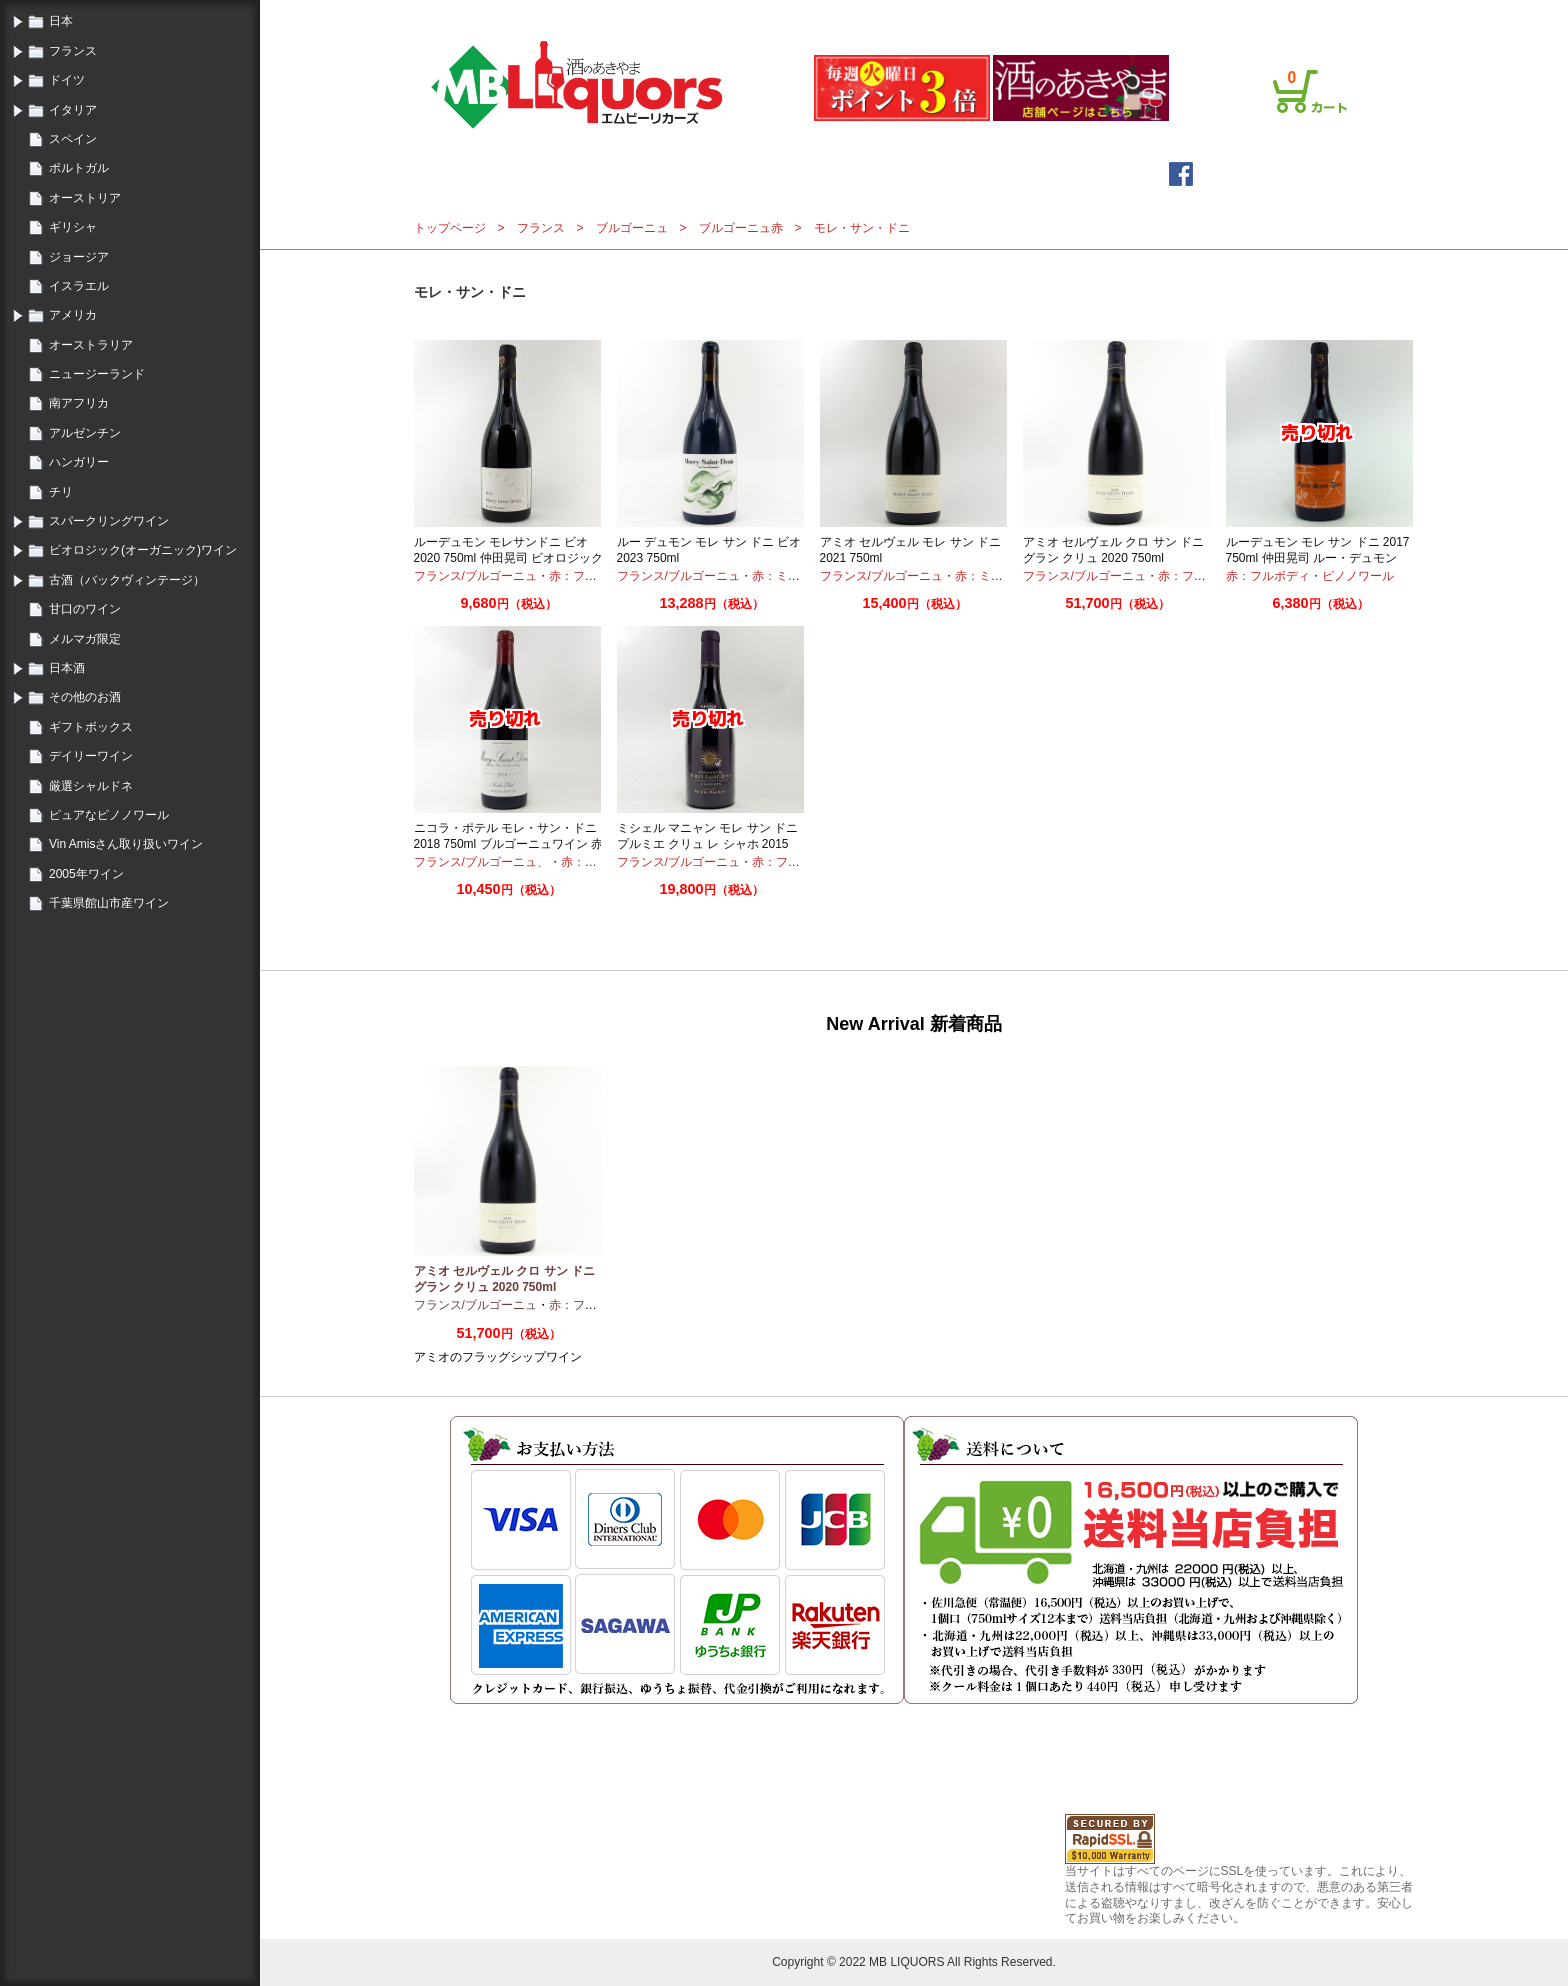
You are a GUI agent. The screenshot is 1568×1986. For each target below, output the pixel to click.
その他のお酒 (85, 697)
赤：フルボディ (591, 576)
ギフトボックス (91, 727)
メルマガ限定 (85, 639)
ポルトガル (79, 168)
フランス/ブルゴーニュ (475, 576)
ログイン (992, 13)
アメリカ (73, 315)
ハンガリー (79, 462)
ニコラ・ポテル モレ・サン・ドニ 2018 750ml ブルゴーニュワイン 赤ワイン (508, 843)
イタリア (73, 110)
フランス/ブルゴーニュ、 (481, 862)
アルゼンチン (85, 433)
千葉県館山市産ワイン (109, 903)
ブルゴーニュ (632, 228)
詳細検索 (912, 173)
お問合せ (1316, 13)
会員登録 (1052, 13)
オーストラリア (91, 345)
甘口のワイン (85, 609)
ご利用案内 (1118, 13)
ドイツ (67, 80)
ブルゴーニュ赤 (741, 228)
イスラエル (79, 286)
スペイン (73, 139)
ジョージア (79, 257)
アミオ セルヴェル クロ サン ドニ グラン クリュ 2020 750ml (1113, 550)
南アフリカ (79, 403)
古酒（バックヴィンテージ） (127, 580)
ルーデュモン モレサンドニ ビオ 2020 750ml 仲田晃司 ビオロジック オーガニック (508, 557)
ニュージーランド (97, 374)
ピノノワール (1358, 576)
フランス (73, 51)
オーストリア (85, 198)
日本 (61, 21)
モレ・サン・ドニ (862, 228)
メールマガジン (780, 173)
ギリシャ (73, 227)
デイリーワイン (91, 756)
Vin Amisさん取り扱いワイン (126, 844)
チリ (61, 492)
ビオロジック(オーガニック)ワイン (143, 550)
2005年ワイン (86, 874)
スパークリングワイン (109, 521)
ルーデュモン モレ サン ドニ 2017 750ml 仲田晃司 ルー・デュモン (1318, 550)
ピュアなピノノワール (109, 815)
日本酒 (67, 668)
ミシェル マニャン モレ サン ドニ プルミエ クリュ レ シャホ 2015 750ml (707, 843)
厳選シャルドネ (91, 786)
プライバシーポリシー (1220, 13)
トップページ (632, 173)
